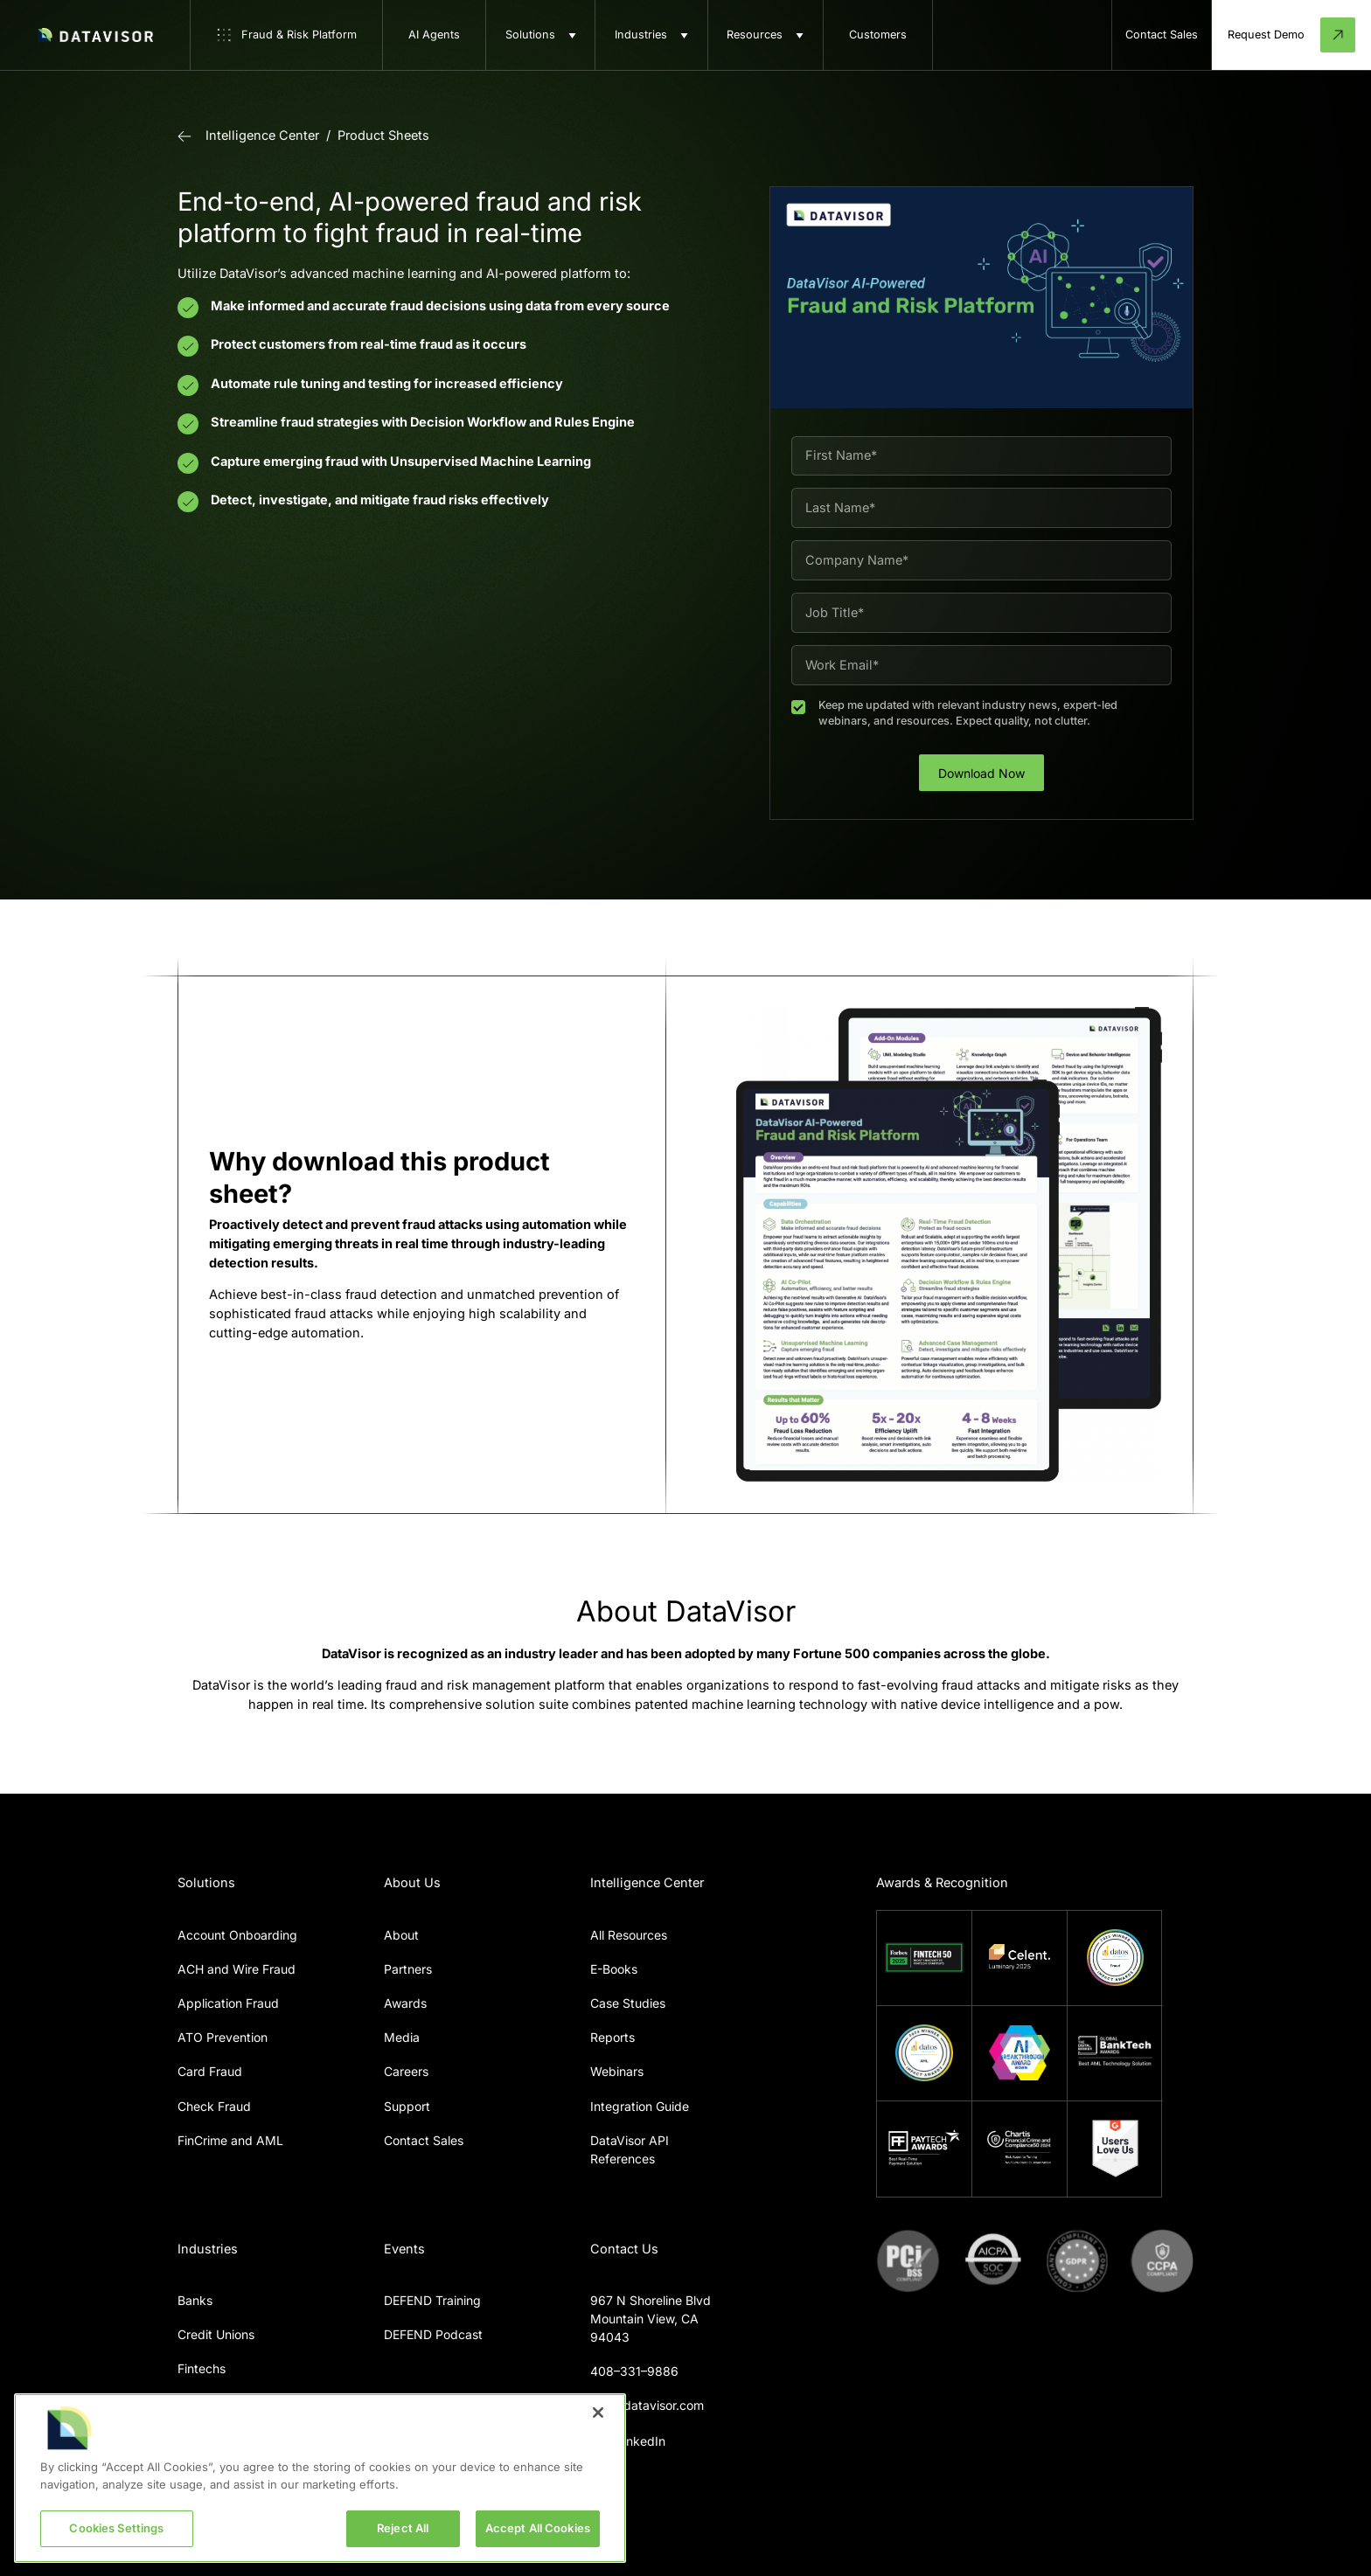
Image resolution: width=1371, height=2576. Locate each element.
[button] (540, 35)
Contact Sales (423, 2140)
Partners (408, 1969)
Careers (406, 2071)
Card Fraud (209, 2071)
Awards (405, 2003)
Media (402, 2037)
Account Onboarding (237, 1934)
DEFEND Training (432, 2300)
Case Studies (627, 2003)
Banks (194, 2300)
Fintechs (201, 2368)
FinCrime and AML (230, 2140)
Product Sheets (383, 135)
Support (407, 2106)
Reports (612, 2037)
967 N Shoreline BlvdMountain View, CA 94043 (650, 2318)
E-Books (613, 1969)
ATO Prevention (222, 2037)
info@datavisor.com (647, 2405)
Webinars (617, 2071)
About (401, 1934)
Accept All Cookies (537, 2528)
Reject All (402, 2528)
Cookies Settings (116, 2528)
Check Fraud (214, 2106)
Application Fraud (228, 2003)
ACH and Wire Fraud (236, 1969)
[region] (320, 2478)
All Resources (628, 1934)
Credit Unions (215, 2334)
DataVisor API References (629, 2149)
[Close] (598, 2412)
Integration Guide (639, 2106)
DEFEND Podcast (433, 2334)
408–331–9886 (634, 2371)
